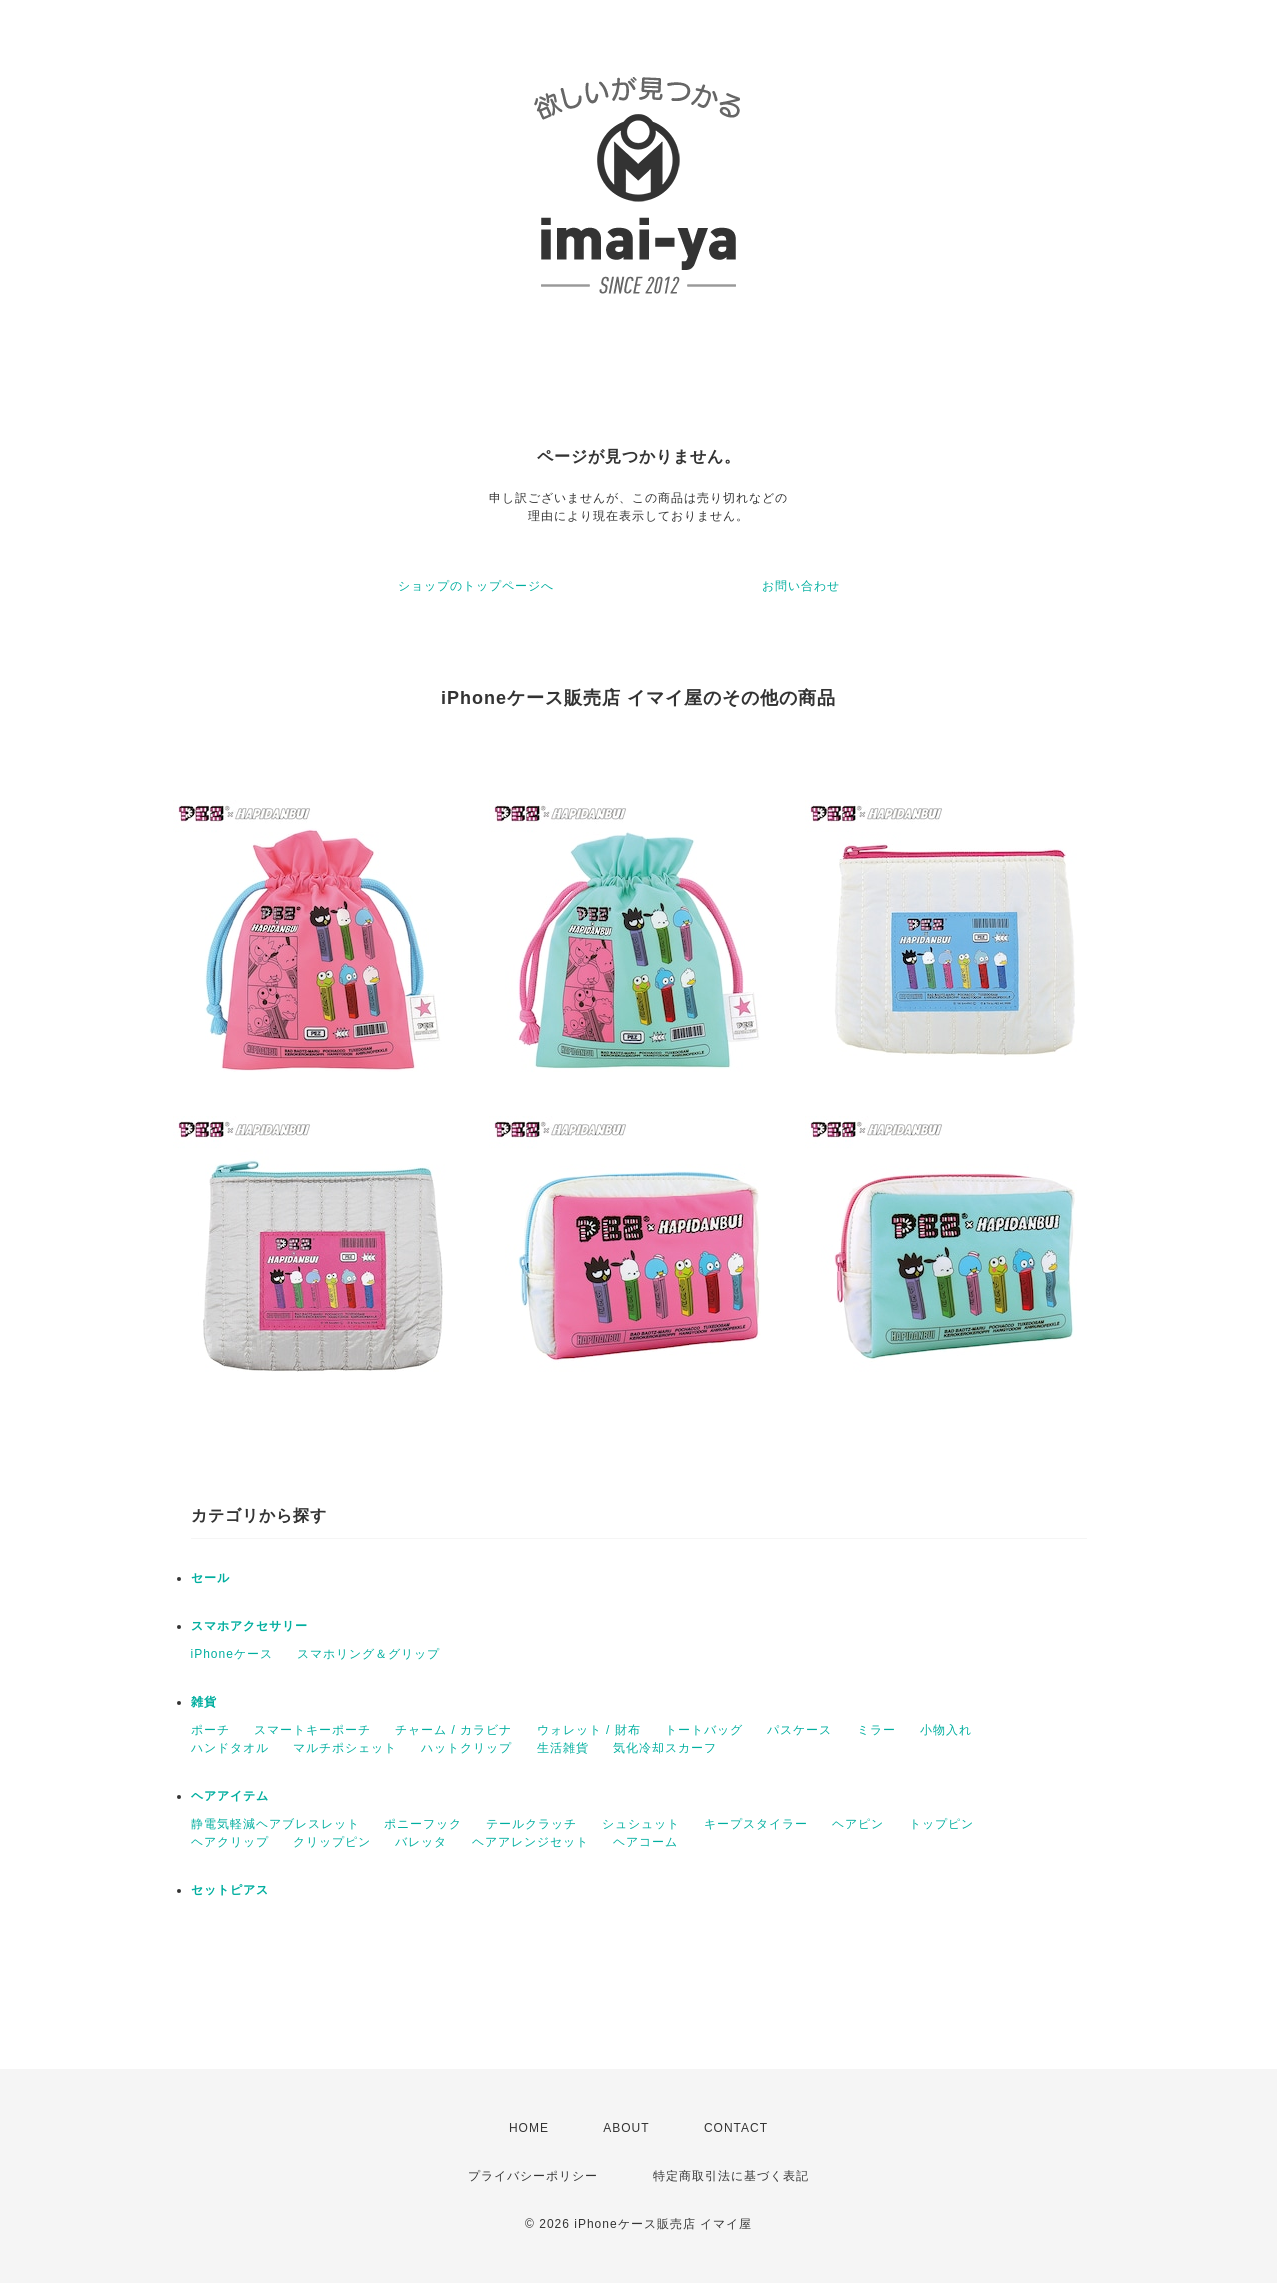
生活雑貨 (563, 1748)
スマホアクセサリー (249, 1626)
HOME (529, 2128)
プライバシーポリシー (533, 2176)
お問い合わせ (801, 586)
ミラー (876, 1730)
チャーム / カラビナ (453, 1730)
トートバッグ (704, 1730)
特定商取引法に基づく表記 (731, 2176)
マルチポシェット (345, 1748)
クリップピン (332, 1842)
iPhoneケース (232, 1654)
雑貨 (204, 1702)
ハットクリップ (466, 1748)
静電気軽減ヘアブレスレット (275, 1824)
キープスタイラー (756, 1824)
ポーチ (210, 1730)
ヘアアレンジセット (530, 1842)
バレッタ (421, 1842)
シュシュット (641, 1824)
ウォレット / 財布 (589, 1730)
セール (210, 1578)
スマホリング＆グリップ (368, 1654)
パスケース (799, 1730)
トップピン (941, 1824)
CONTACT (736, 2128)
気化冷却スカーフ (665, 1748)
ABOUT (626, 2128)
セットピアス (230, 1890)
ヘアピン (858, 1824)
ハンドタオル (230, 1748)
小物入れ (946, 1730)
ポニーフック (423, 1824)
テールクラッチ (531, 1824)
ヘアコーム (645, 1842)
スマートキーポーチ (312, 1730)
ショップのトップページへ (476, 586)
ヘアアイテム (230, 1796)
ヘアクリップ (230, 1842)
